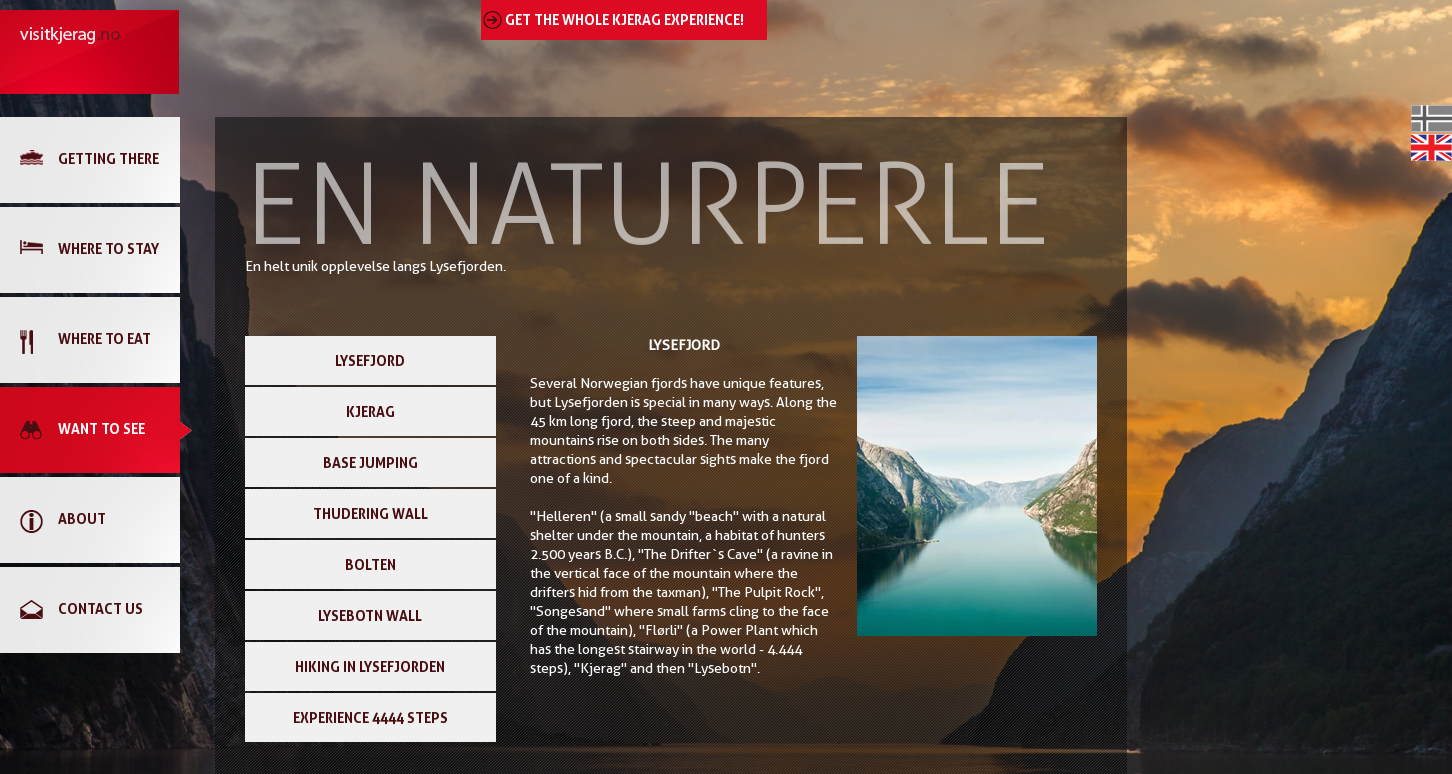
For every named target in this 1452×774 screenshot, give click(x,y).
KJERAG (370, 411)
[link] (100, 160)
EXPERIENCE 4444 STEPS (370, 717)
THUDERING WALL (370, 513)
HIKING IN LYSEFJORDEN (370, 666)
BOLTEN (370, 564)
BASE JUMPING (370, 462)
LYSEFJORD (370, 360)
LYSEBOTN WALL (370, 615)
